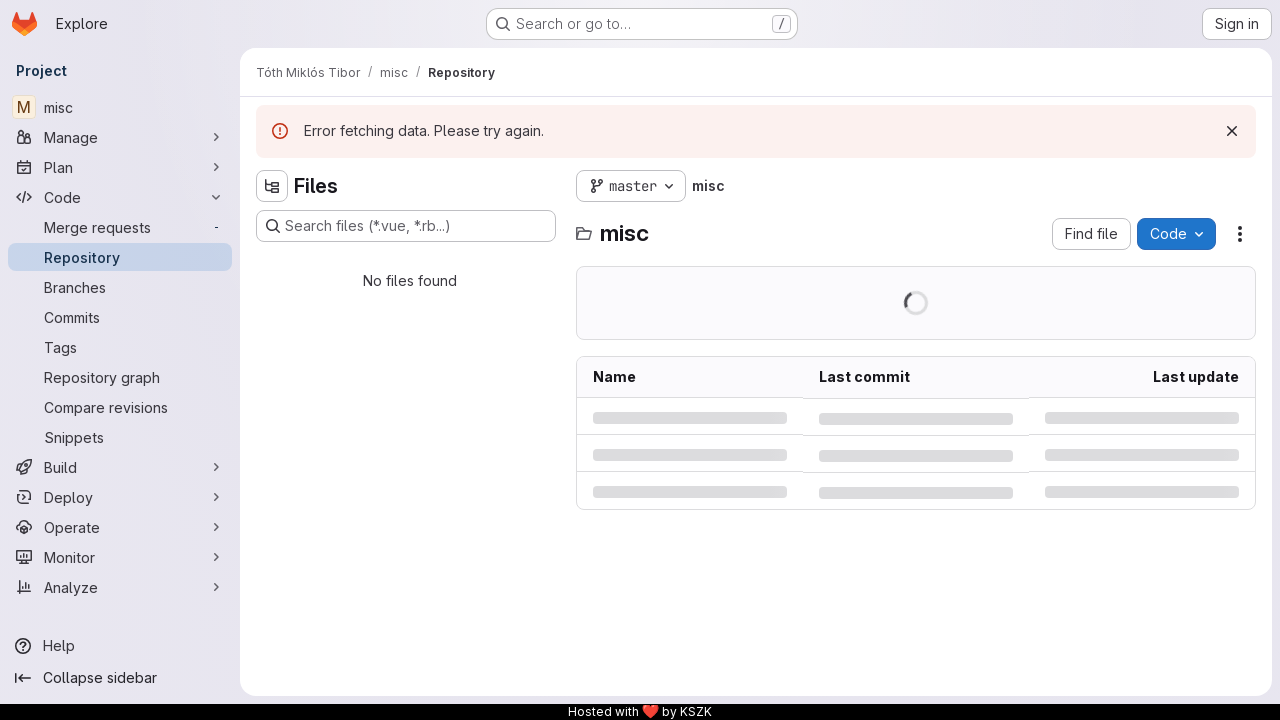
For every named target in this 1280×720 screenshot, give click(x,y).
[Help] (120, 646)
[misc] (120, 107)
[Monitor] (120, 557)
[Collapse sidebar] (120, 678)
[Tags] (120, 347)
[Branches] (120, 287)
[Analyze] (120, 587)
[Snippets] (120, 437)
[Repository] (120, 257)
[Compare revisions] (120, 407)
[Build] (120, 467)
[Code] (120, 197)
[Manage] (120, 137)
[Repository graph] (120, 377)
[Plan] (120, 167)
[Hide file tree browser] (272, 186)
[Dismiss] (1232, 131)
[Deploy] (120, 497)
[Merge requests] (120, 227)
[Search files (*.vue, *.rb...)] (406, 226)
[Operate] (120, 527)
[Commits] (120, 317)
